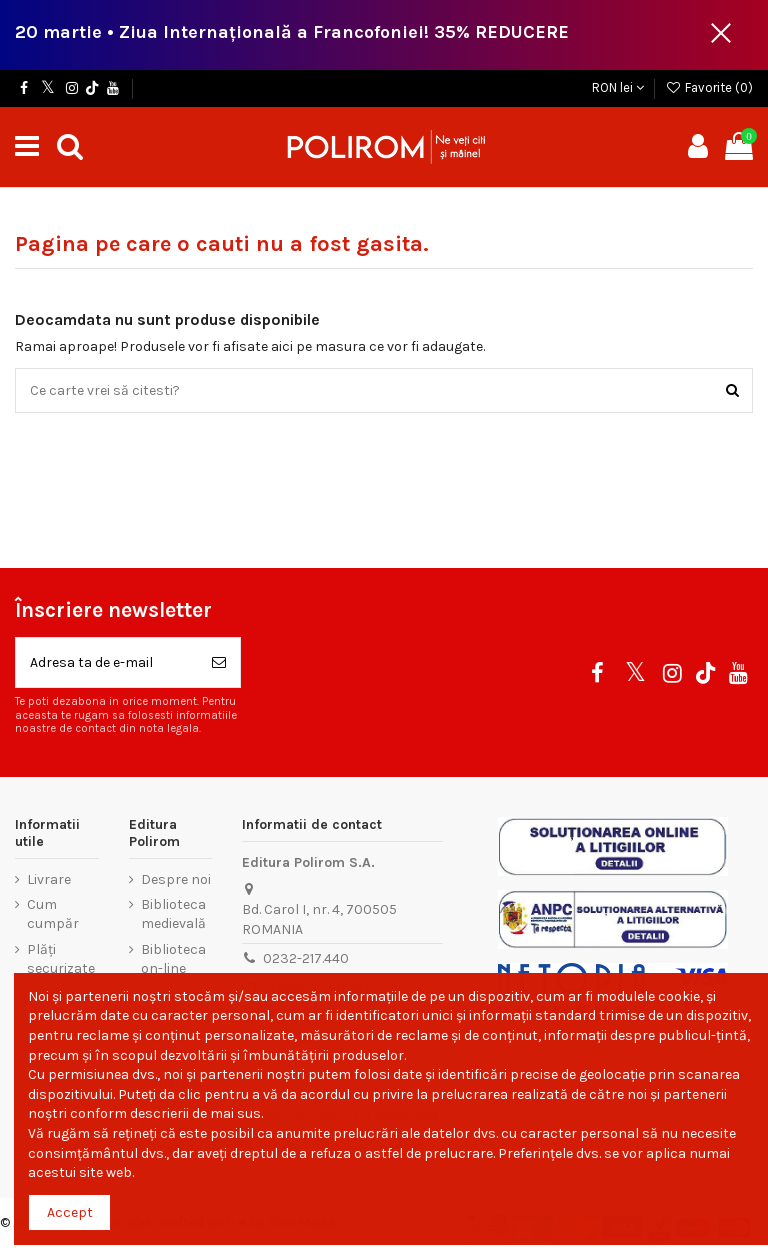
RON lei (618, 87)
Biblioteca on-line (173, 959)
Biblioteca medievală (173, 914)
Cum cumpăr (53, 914)
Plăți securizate (61, 959)
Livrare (49, 879)
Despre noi (176, 879)
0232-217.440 (306, 958)
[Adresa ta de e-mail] (107, 662)
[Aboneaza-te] (219, 662)
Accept (70, 1212)
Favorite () (709, 87)
